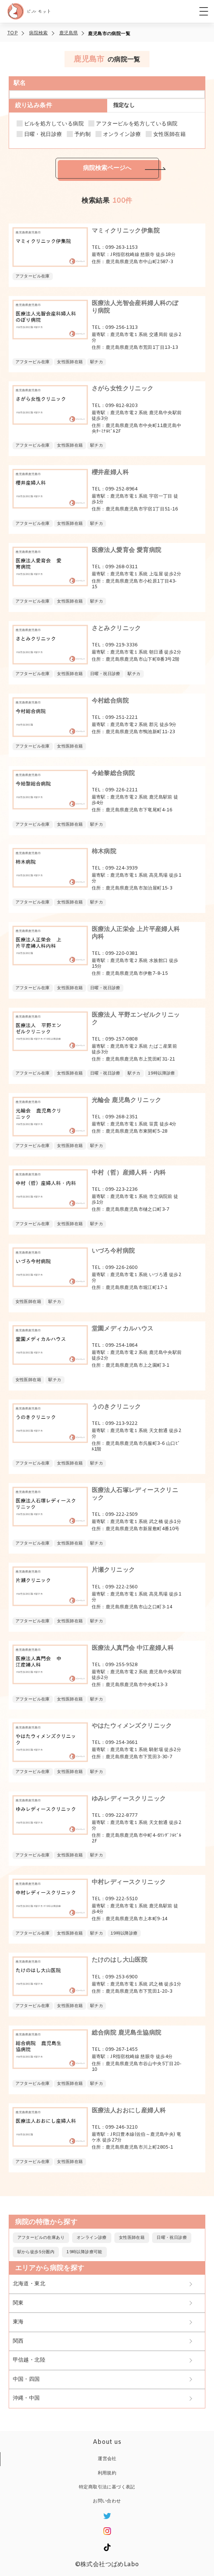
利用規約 (107, 2473)
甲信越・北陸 (29, 2360)
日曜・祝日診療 (43, 134)
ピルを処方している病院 (54, 124)
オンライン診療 (122, 134)
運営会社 (107, 2459)
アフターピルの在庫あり (41, 2237)
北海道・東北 (29, 2284)
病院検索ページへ (107, 168)
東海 (18, 2322)
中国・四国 (26, 2379)
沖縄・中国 (26, 2398)
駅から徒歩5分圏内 (36, 2252)
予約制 (82, 134)
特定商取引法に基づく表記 (107, 2487)
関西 (18, 2341)
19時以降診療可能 (84, 2252)
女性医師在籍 (169, 134)
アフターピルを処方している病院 (136, 124)
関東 (18, 2303)
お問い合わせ (107, 2501)
